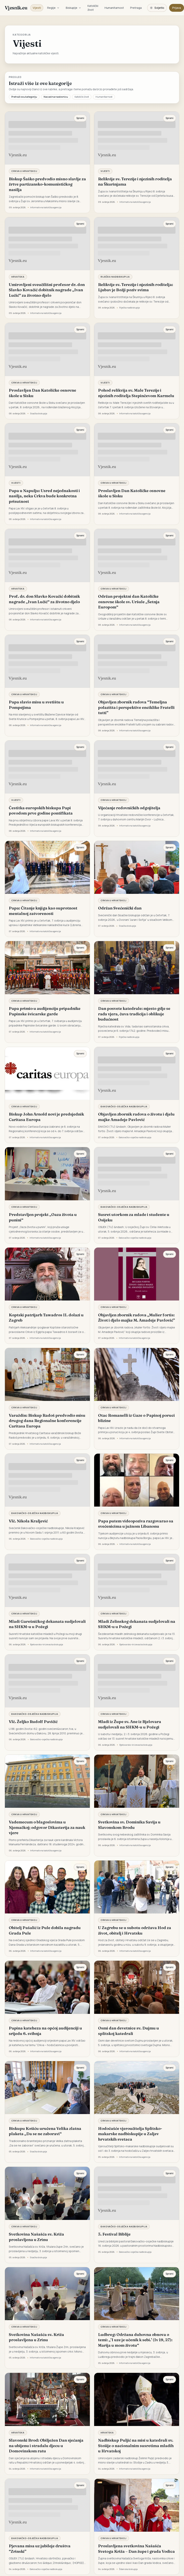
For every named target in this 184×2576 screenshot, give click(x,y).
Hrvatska (17, 276)
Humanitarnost (114, 8)
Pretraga (136, 8)
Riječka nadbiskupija (115, 276)
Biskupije (73, 8)
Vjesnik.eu (16, 8)
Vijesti (37, 8)
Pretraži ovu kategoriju (24, 96)
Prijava (176, 8)
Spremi (80, 118)
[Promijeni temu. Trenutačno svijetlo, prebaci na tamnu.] (157, 8)
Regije (53, 8)
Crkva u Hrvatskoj (24, 171)
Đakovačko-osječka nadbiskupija (124, 1106)
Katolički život (92, 8)
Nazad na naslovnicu (56, 96)
